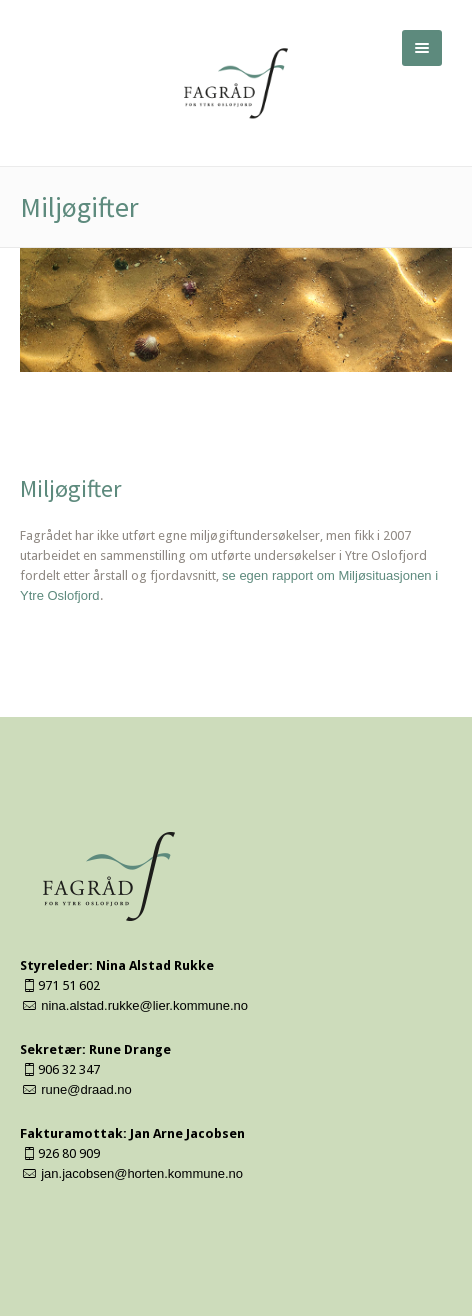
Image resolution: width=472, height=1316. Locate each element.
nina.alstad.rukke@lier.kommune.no (144, 1005)
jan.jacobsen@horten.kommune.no (142, 1173)
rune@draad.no (86, 1089)
